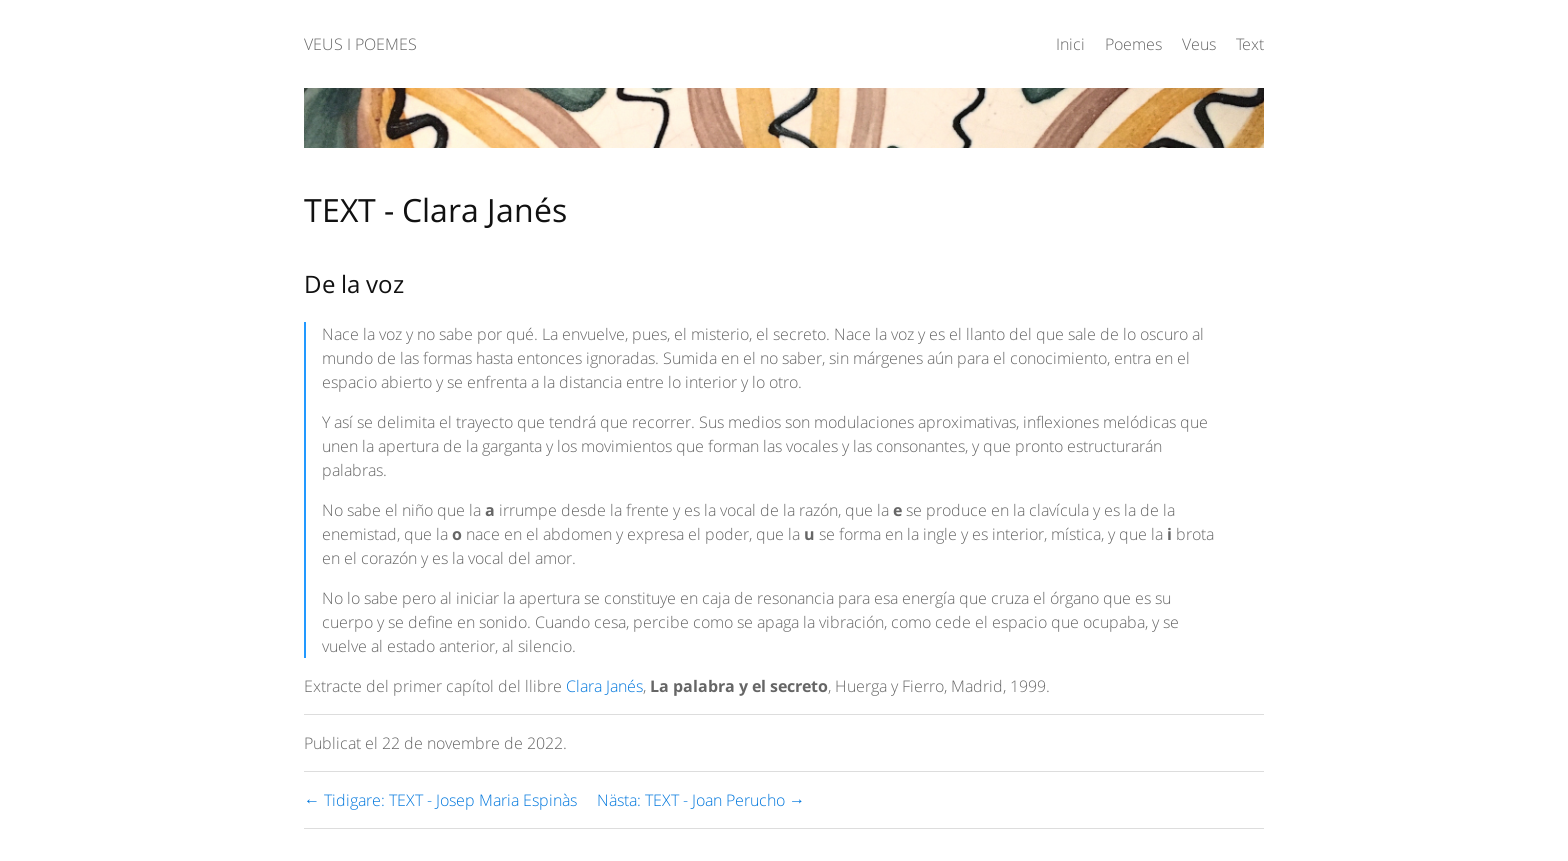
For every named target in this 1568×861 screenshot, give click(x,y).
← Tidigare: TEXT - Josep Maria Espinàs (440, 800)
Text (1250, 44)
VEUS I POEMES (360, 44)
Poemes (1133, 44)
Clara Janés (604, 686)
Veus (1199, 44)
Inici (1070, 44)
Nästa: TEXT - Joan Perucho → (701, 800)
